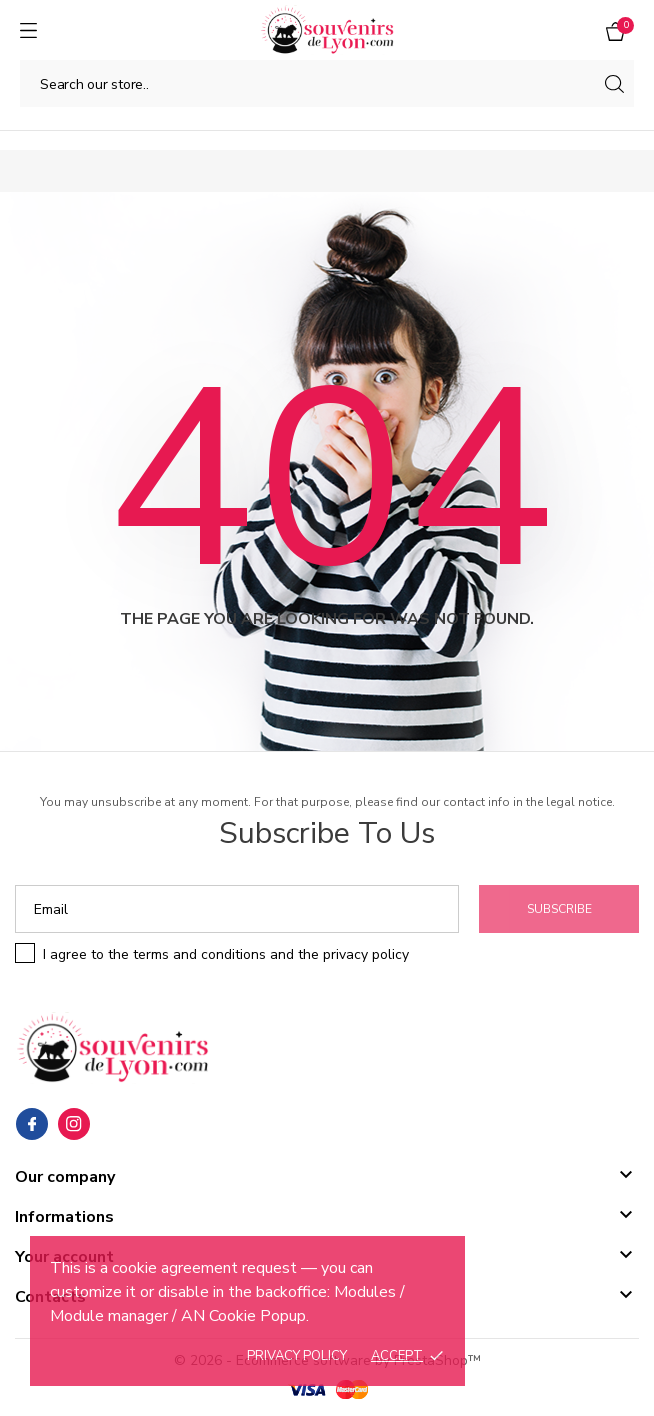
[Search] (327, 83)
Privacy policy (297, 1356)
